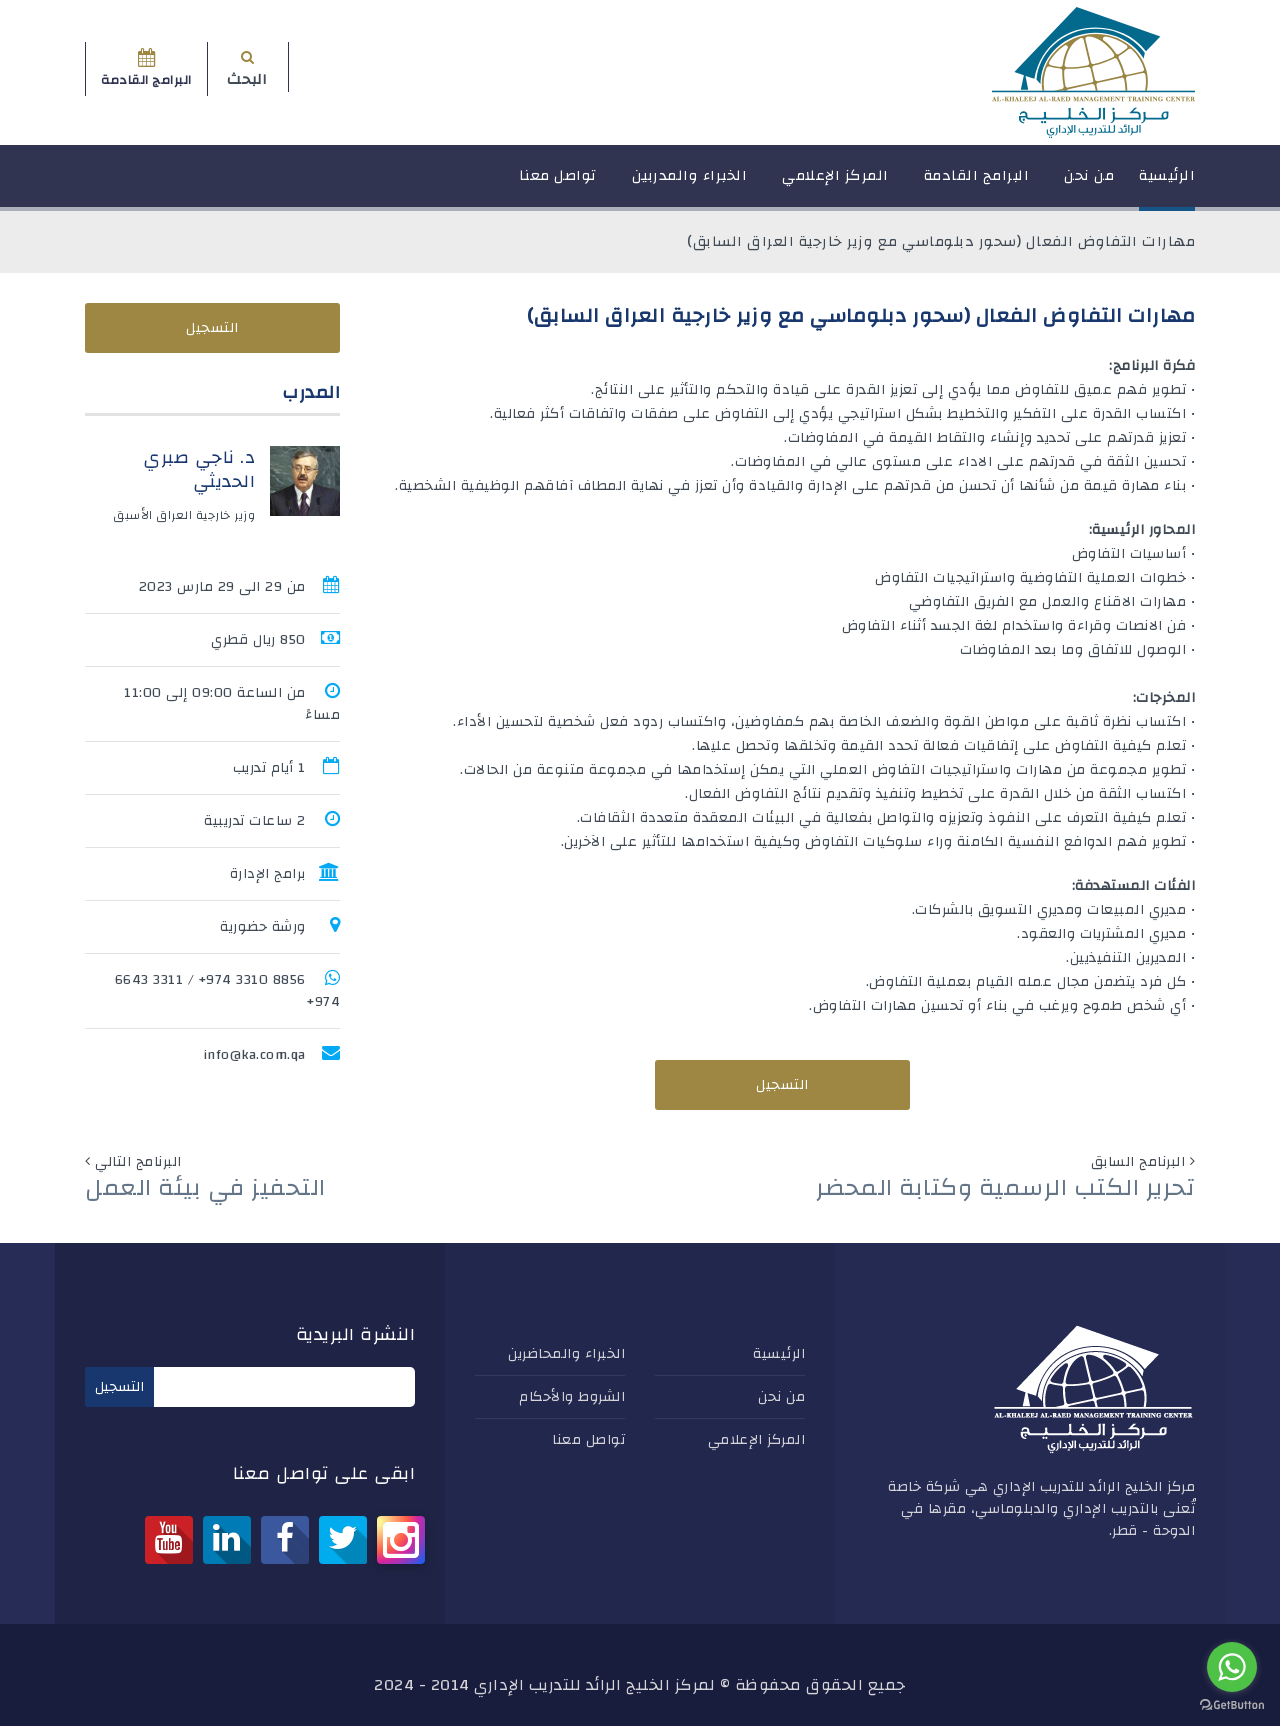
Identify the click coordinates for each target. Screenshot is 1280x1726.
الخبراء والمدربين (690, 184)
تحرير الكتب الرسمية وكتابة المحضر (1006, 1188)
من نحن (1089, 184)
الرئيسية (1167, 184)
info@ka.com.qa (254, 1055)
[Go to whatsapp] (1232, 1667)
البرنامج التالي (138, 1162)
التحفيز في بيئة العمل (205, 1188)
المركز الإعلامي (835, 184)
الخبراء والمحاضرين (566, 1354)
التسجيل (782, 1085)
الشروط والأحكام (572, 1397)
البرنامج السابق (1138, 1162)
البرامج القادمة (977, 184)
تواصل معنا (558, 184)
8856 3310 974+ (252, 980)
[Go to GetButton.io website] (1232, 1705)
